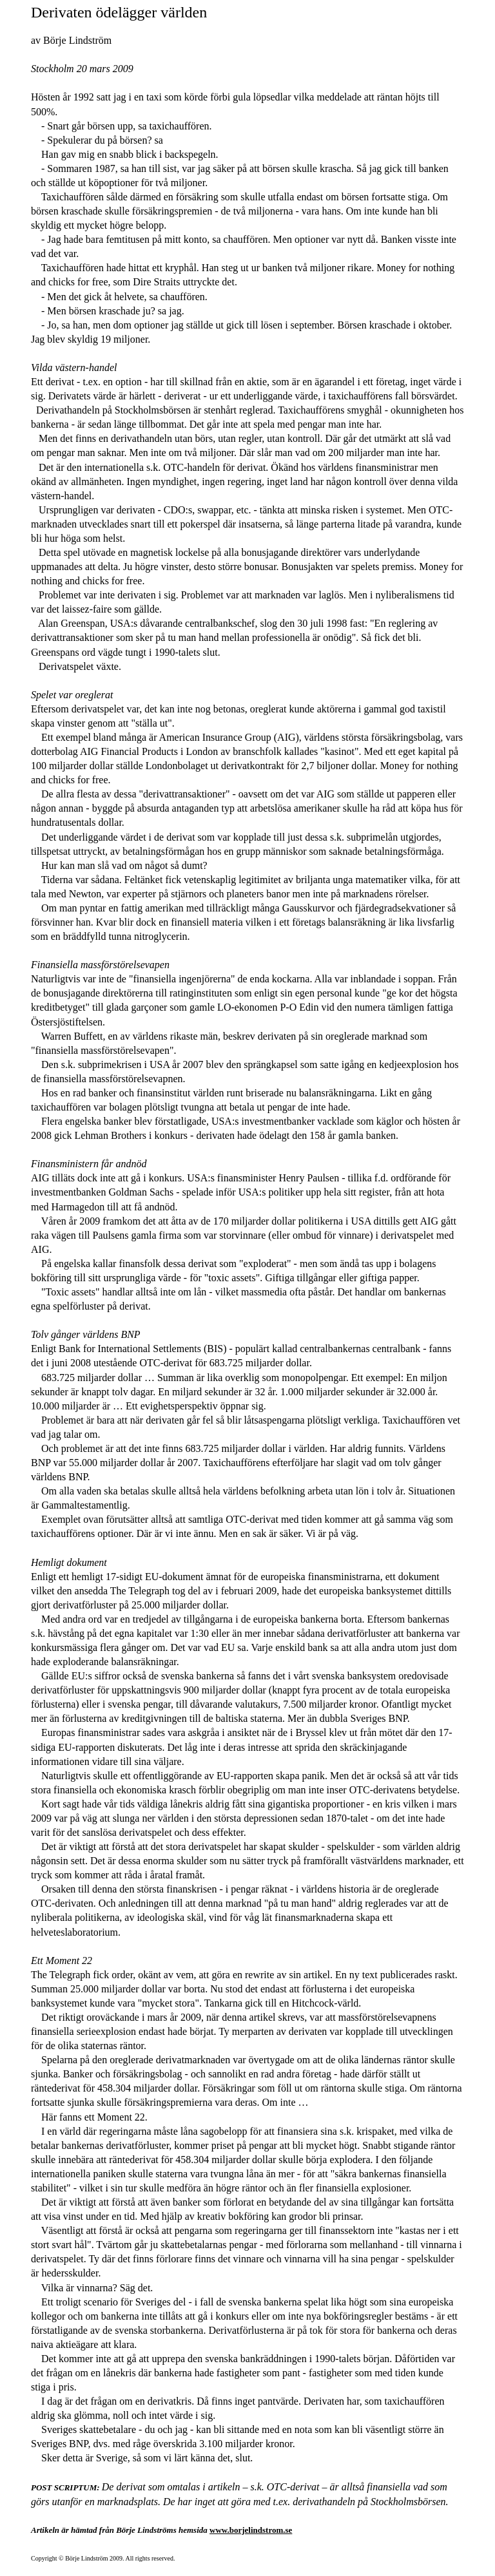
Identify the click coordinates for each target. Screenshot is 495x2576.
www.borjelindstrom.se (250, 2530)
